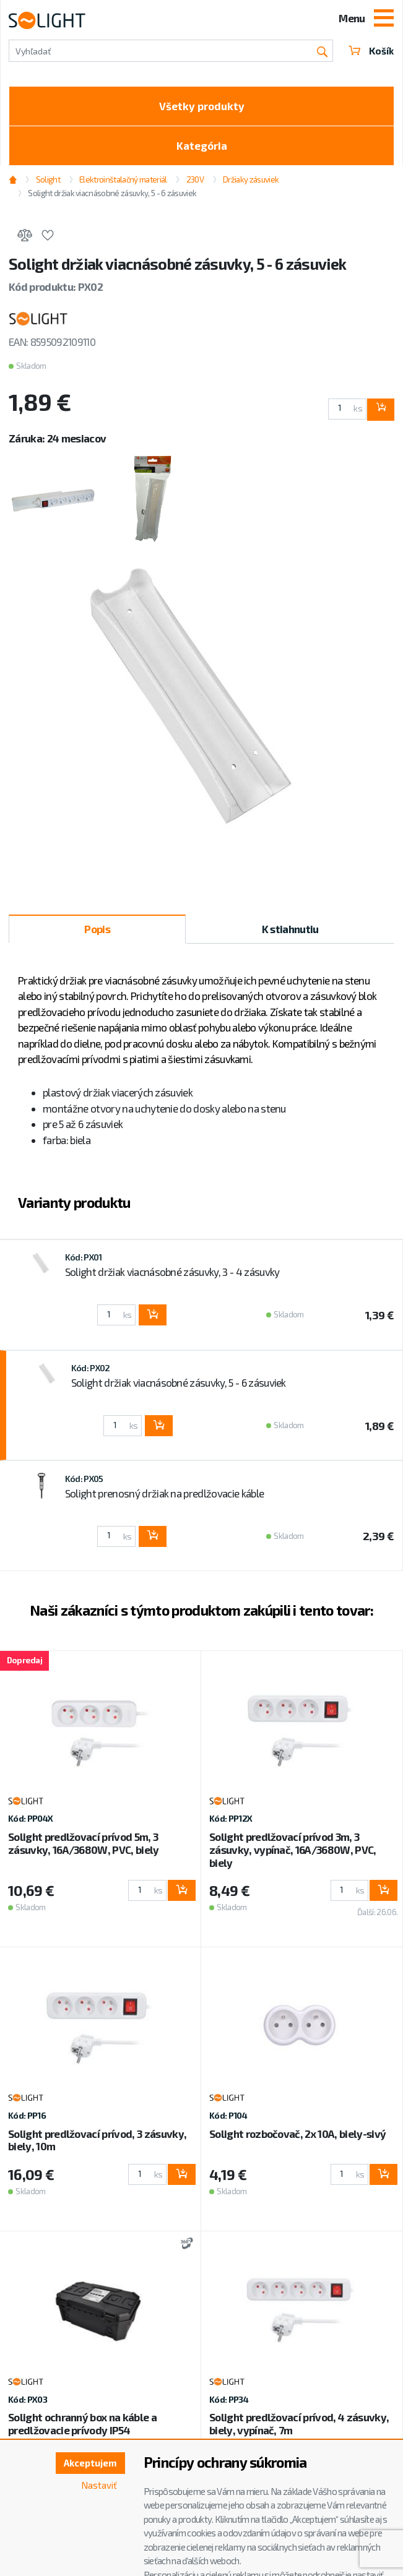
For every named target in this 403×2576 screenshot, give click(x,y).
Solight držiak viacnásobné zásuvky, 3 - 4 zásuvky (172, 1271)
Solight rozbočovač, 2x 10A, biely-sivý (297, 2133)
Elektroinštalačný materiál (123, 179)
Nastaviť (99, 2485)
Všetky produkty (202, 106)
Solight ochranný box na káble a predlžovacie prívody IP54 (82, 2423)
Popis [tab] (97, 929)
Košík (371, 50)
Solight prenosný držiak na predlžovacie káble (164, 1493)
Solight (48, 179)
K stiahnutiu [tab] (290, 929)
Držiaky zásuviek (251, 179)
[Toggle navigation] (383, 19)
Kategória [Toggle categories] (201, 145)
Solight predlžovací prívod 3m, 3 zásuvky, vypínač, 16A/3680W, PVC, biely (292, 1849)
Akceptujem (90, 2462)
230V (195, 179)
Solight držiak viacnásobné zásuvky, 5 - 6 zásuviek (112, 193)
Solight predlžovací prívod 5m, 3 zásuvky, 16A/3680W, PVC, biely (83, 1843)
